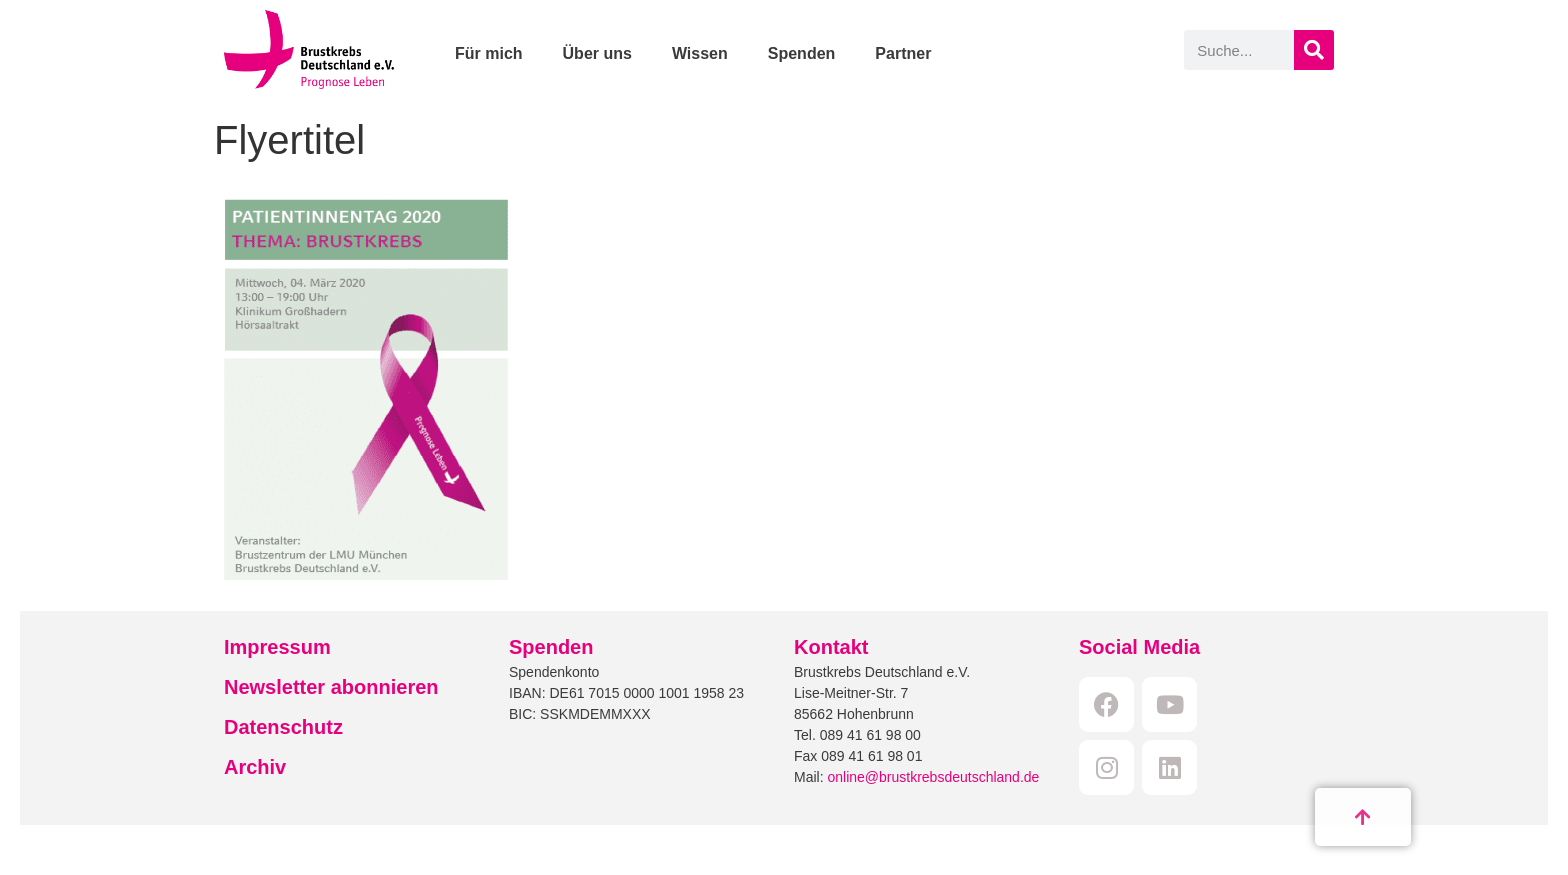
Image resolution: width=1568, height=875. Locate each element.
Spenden (802, 53)
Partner (903, 53)
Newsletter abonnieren (331, 687)
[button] (44, 831)
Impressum (277, 647)
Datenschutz (283, 727)
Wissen (700, 53)
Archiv (255, 767)
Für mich (489, 53)
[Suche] (1314, 50)
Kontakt (831, 647)
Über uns (597, 53)
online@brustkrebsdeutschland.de (933, 777)
